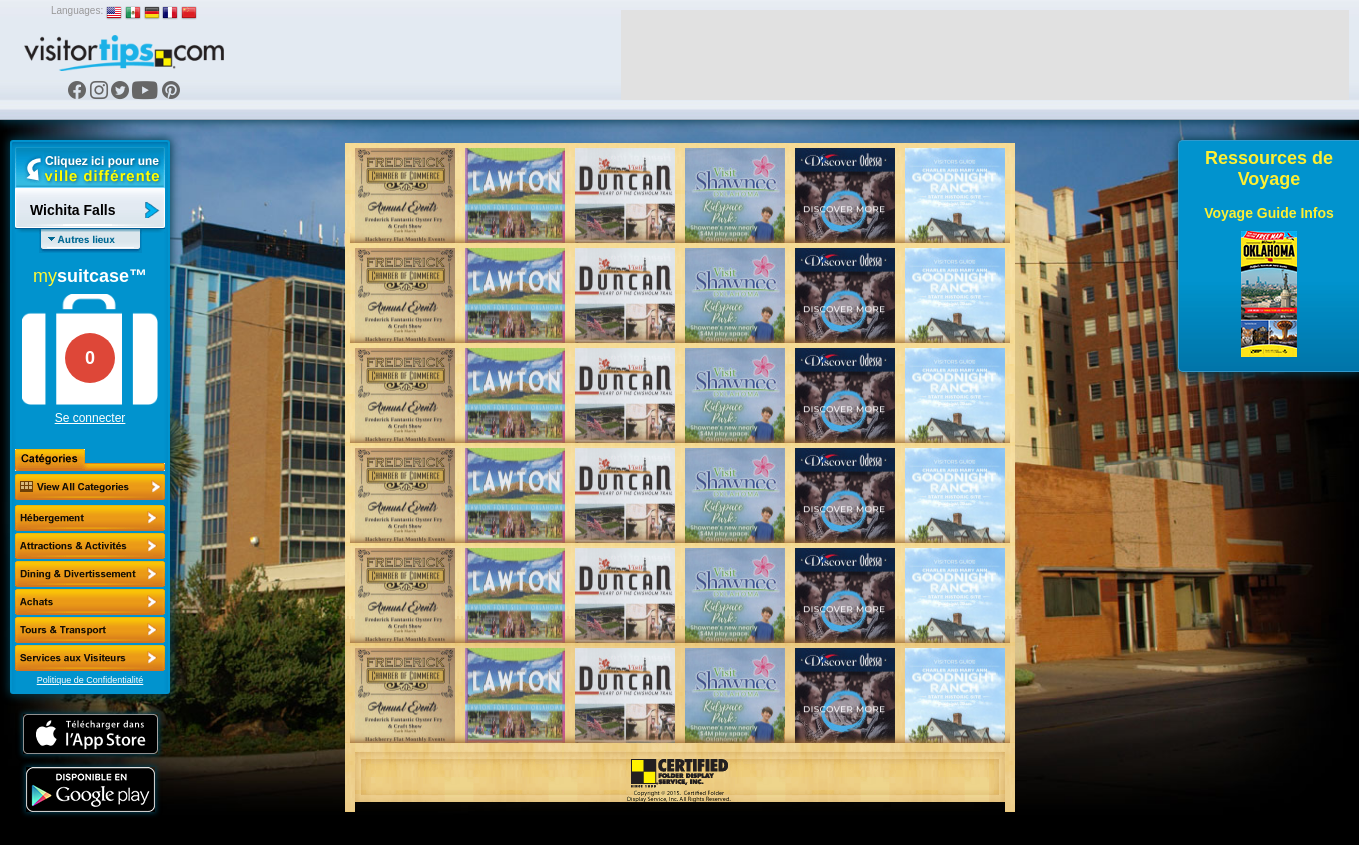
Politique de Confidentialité (90, 680)
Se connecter (90, 418)
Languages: (77, 10)
